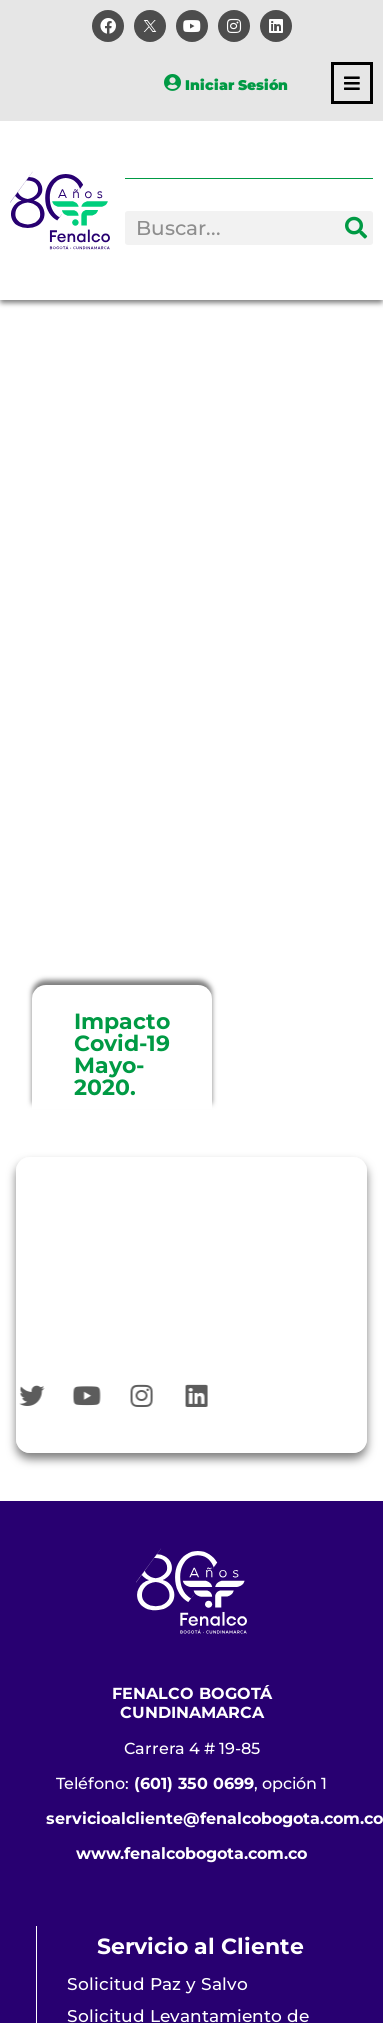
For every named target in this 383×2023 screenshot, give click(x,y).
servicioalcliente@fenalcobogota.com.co (214, 1818)
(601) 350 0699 (194, 1783)
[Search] (356, 228)
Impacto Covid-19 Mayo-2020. (122, 1054)
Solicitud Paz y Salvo (157, 1984)
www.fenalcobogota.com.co (191, 1853)
